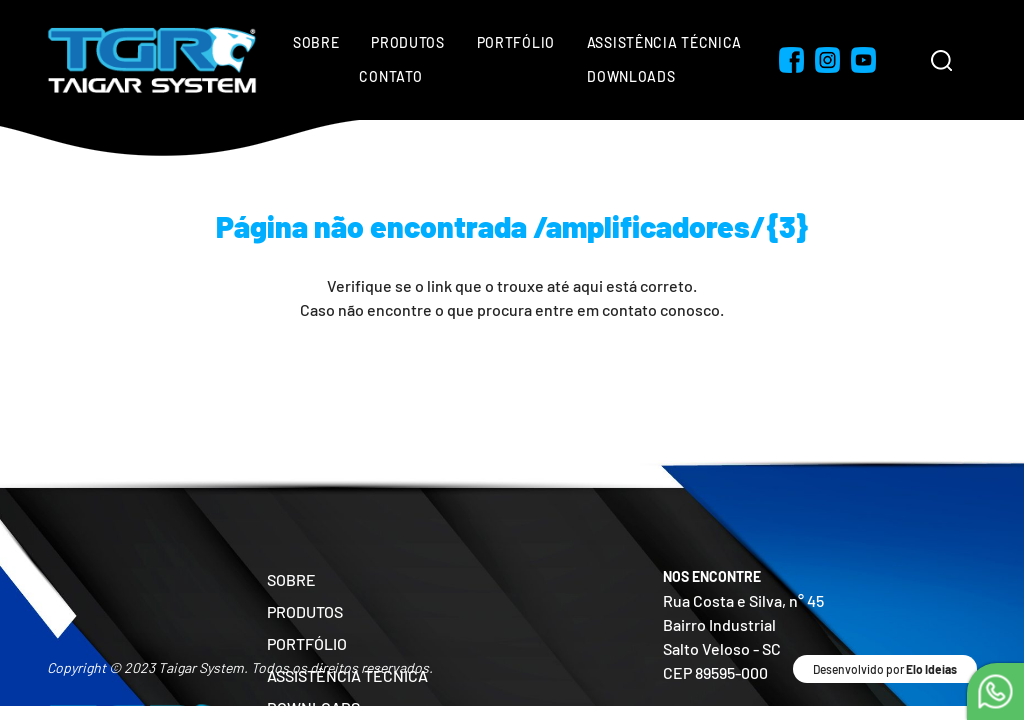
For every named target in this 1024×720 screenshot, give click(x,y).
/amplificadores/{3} (671, 226)
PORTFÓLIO (307, 643)
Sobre (316, 42)
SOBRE (291, 579)
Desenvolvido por (885, 669)
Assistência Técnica (664, 42)
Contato (390, 76)
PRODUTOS (305, 611)
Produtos (408, 42)
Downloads (631, 76)
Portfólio (516, 42)
